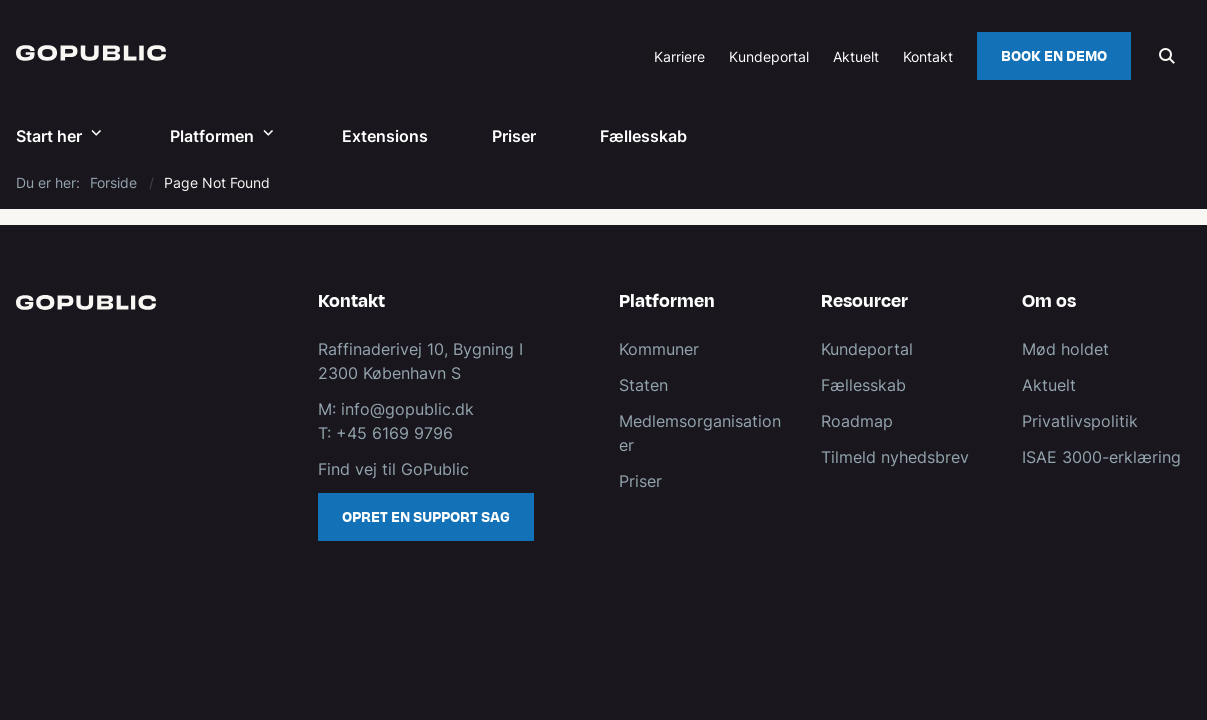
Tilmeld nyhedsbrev (895, 457)
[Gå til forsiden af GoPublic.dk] (83, 56)
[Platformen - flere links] (266, 135)
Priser (514, 136)
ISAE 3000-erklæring (1101, 457)
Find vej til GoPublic (393, 469)
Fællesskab (643, 136)
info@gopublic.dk (405, 409)
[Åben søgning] (1167, 56)
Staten (643, 385)
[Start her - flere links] (94, 135)
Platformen (212, 136)
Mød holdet (1065, 349)
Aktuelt (1049, 385)
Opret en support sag (426, 517)
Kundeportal (769, 57)
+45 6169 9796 (394, 433)
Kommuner (659, 349)
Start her (49, 136)
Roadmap (857, 421)
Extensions (385, 136)
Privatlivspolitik (1080, 421)
